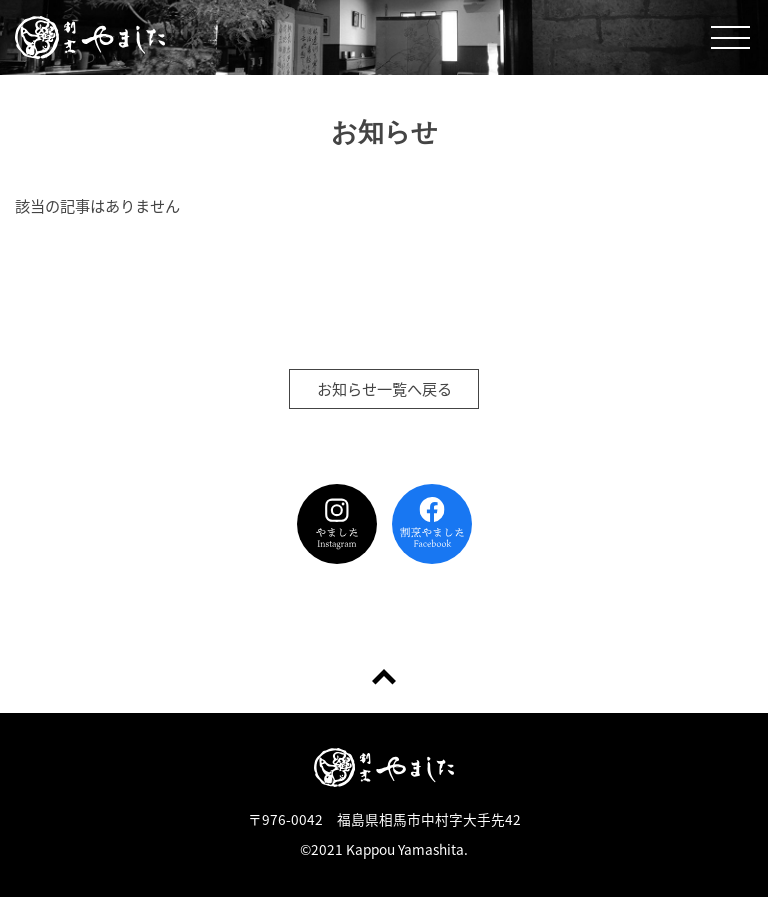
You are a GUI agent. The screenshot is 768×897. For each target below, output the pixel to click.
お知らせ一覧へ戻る (384, 388)
